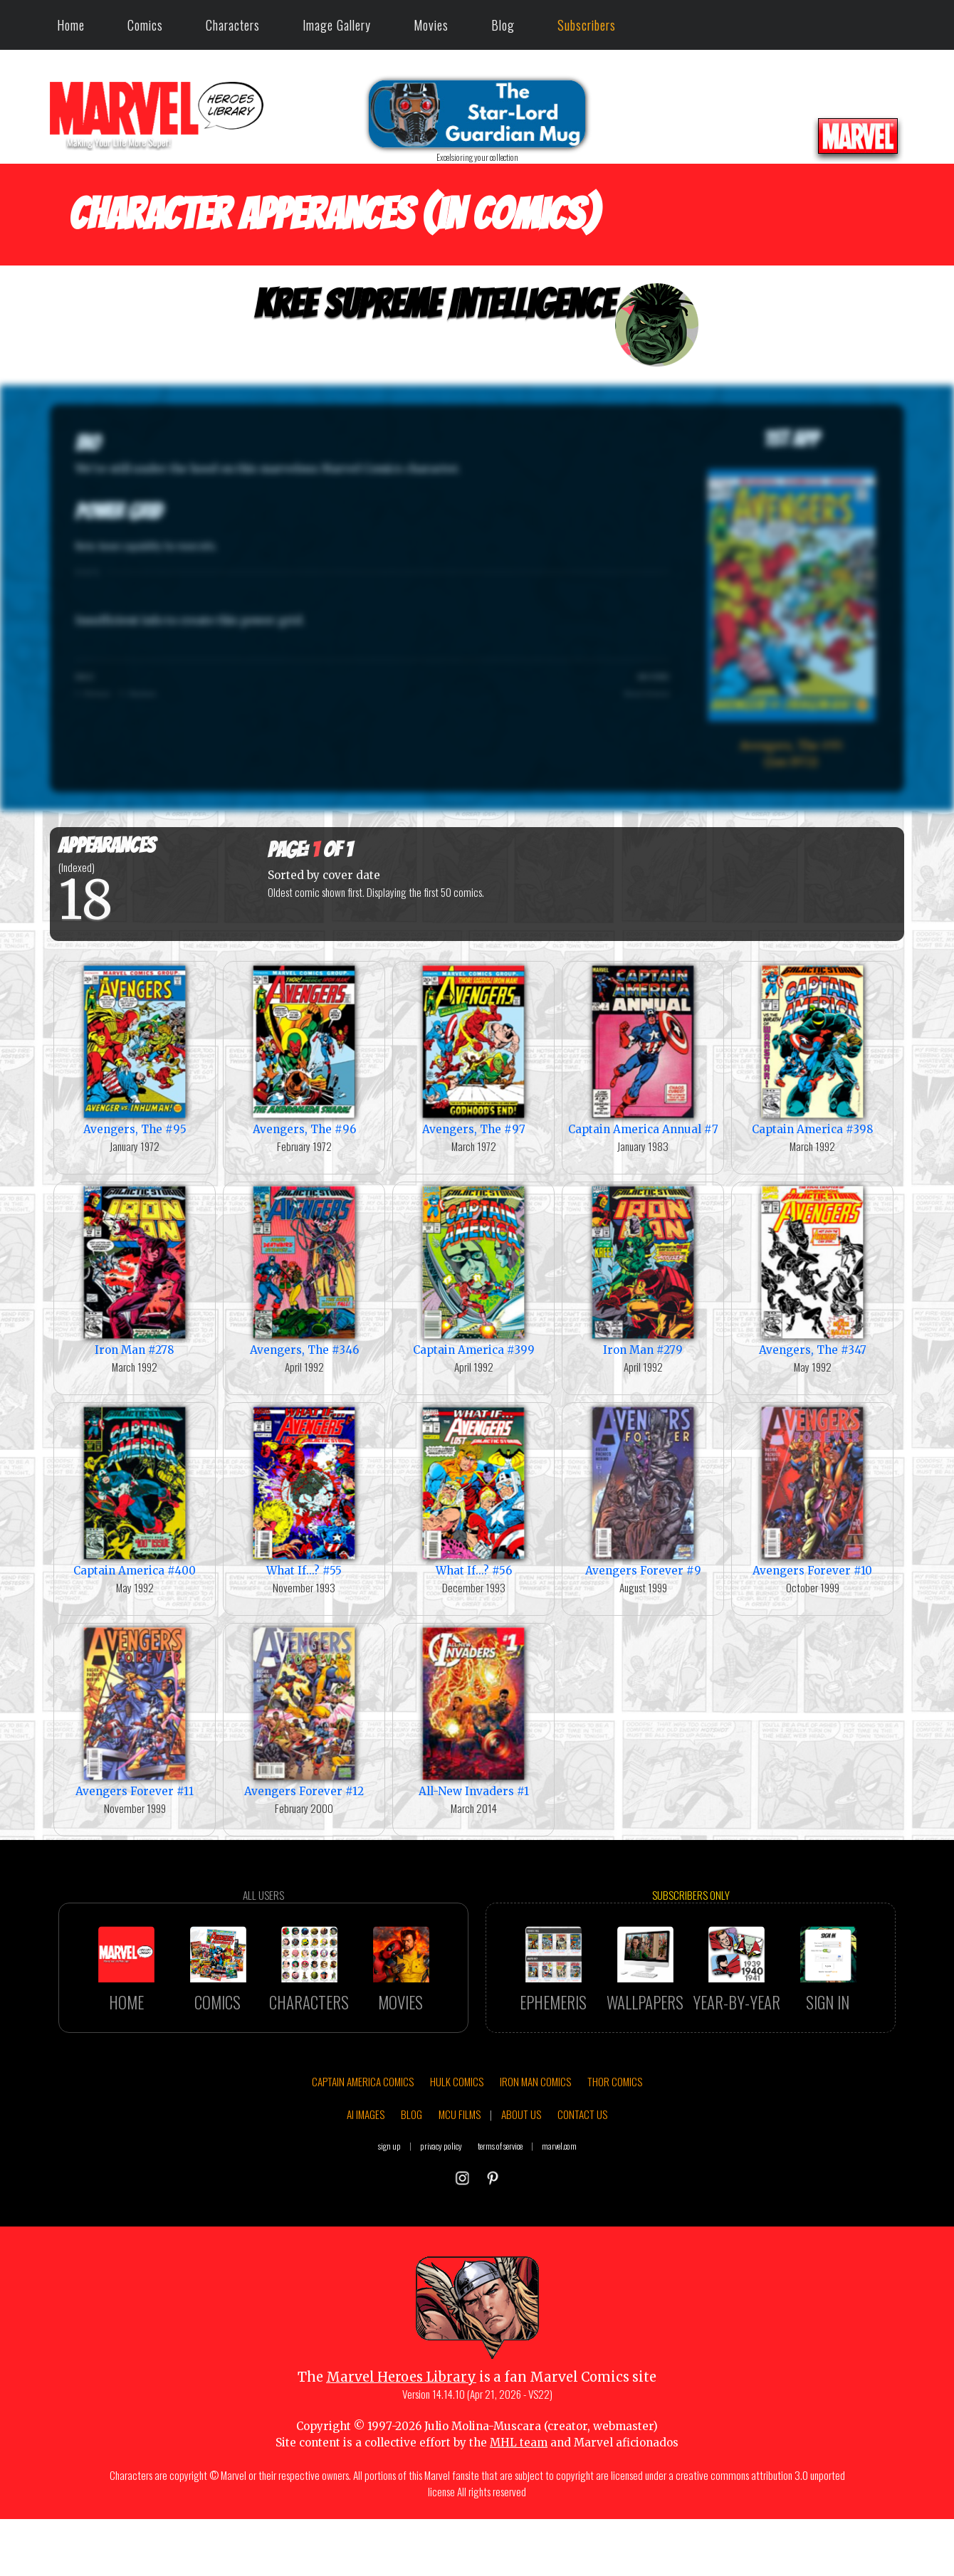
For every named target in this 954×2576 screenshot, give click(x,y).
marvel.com (559, 2228)
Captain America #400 (134, 1490)
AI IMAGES (365, 2196)
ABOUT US (521, 2196)
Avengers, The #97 (473, 1049)
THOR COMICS (614, 2164)
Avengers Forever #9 (642, 1490)
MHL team (518, 2524)
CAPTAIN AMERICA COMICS (363, 2164)
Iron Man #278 (134, 1269)
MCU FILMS (460, 2196)
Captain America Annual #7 (642, 1049)
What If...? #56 (473, 1490)
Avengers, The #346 (304, 1269)
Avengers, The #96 (304, 1049)
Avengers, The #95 (134, 1049)
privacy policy (441, 2228)
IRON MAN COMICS (535, 2164)
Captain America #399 (473, 1269)
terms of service (500, 2228)
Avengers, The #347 (812, 1269)
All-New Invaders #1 (473, 1711)
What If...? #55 (304, 1490)
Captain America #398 (812, 1049)
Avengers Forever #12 (304, 1711)
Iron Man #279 (642, 1269)
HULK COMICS (456, 2164)
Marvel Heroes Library (401, 2459)
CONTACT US (582, 2196)
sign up (389, 2228)
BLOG (411, 2196)
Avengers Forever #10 (812, 1490)
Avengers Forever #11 (134, 1711)
